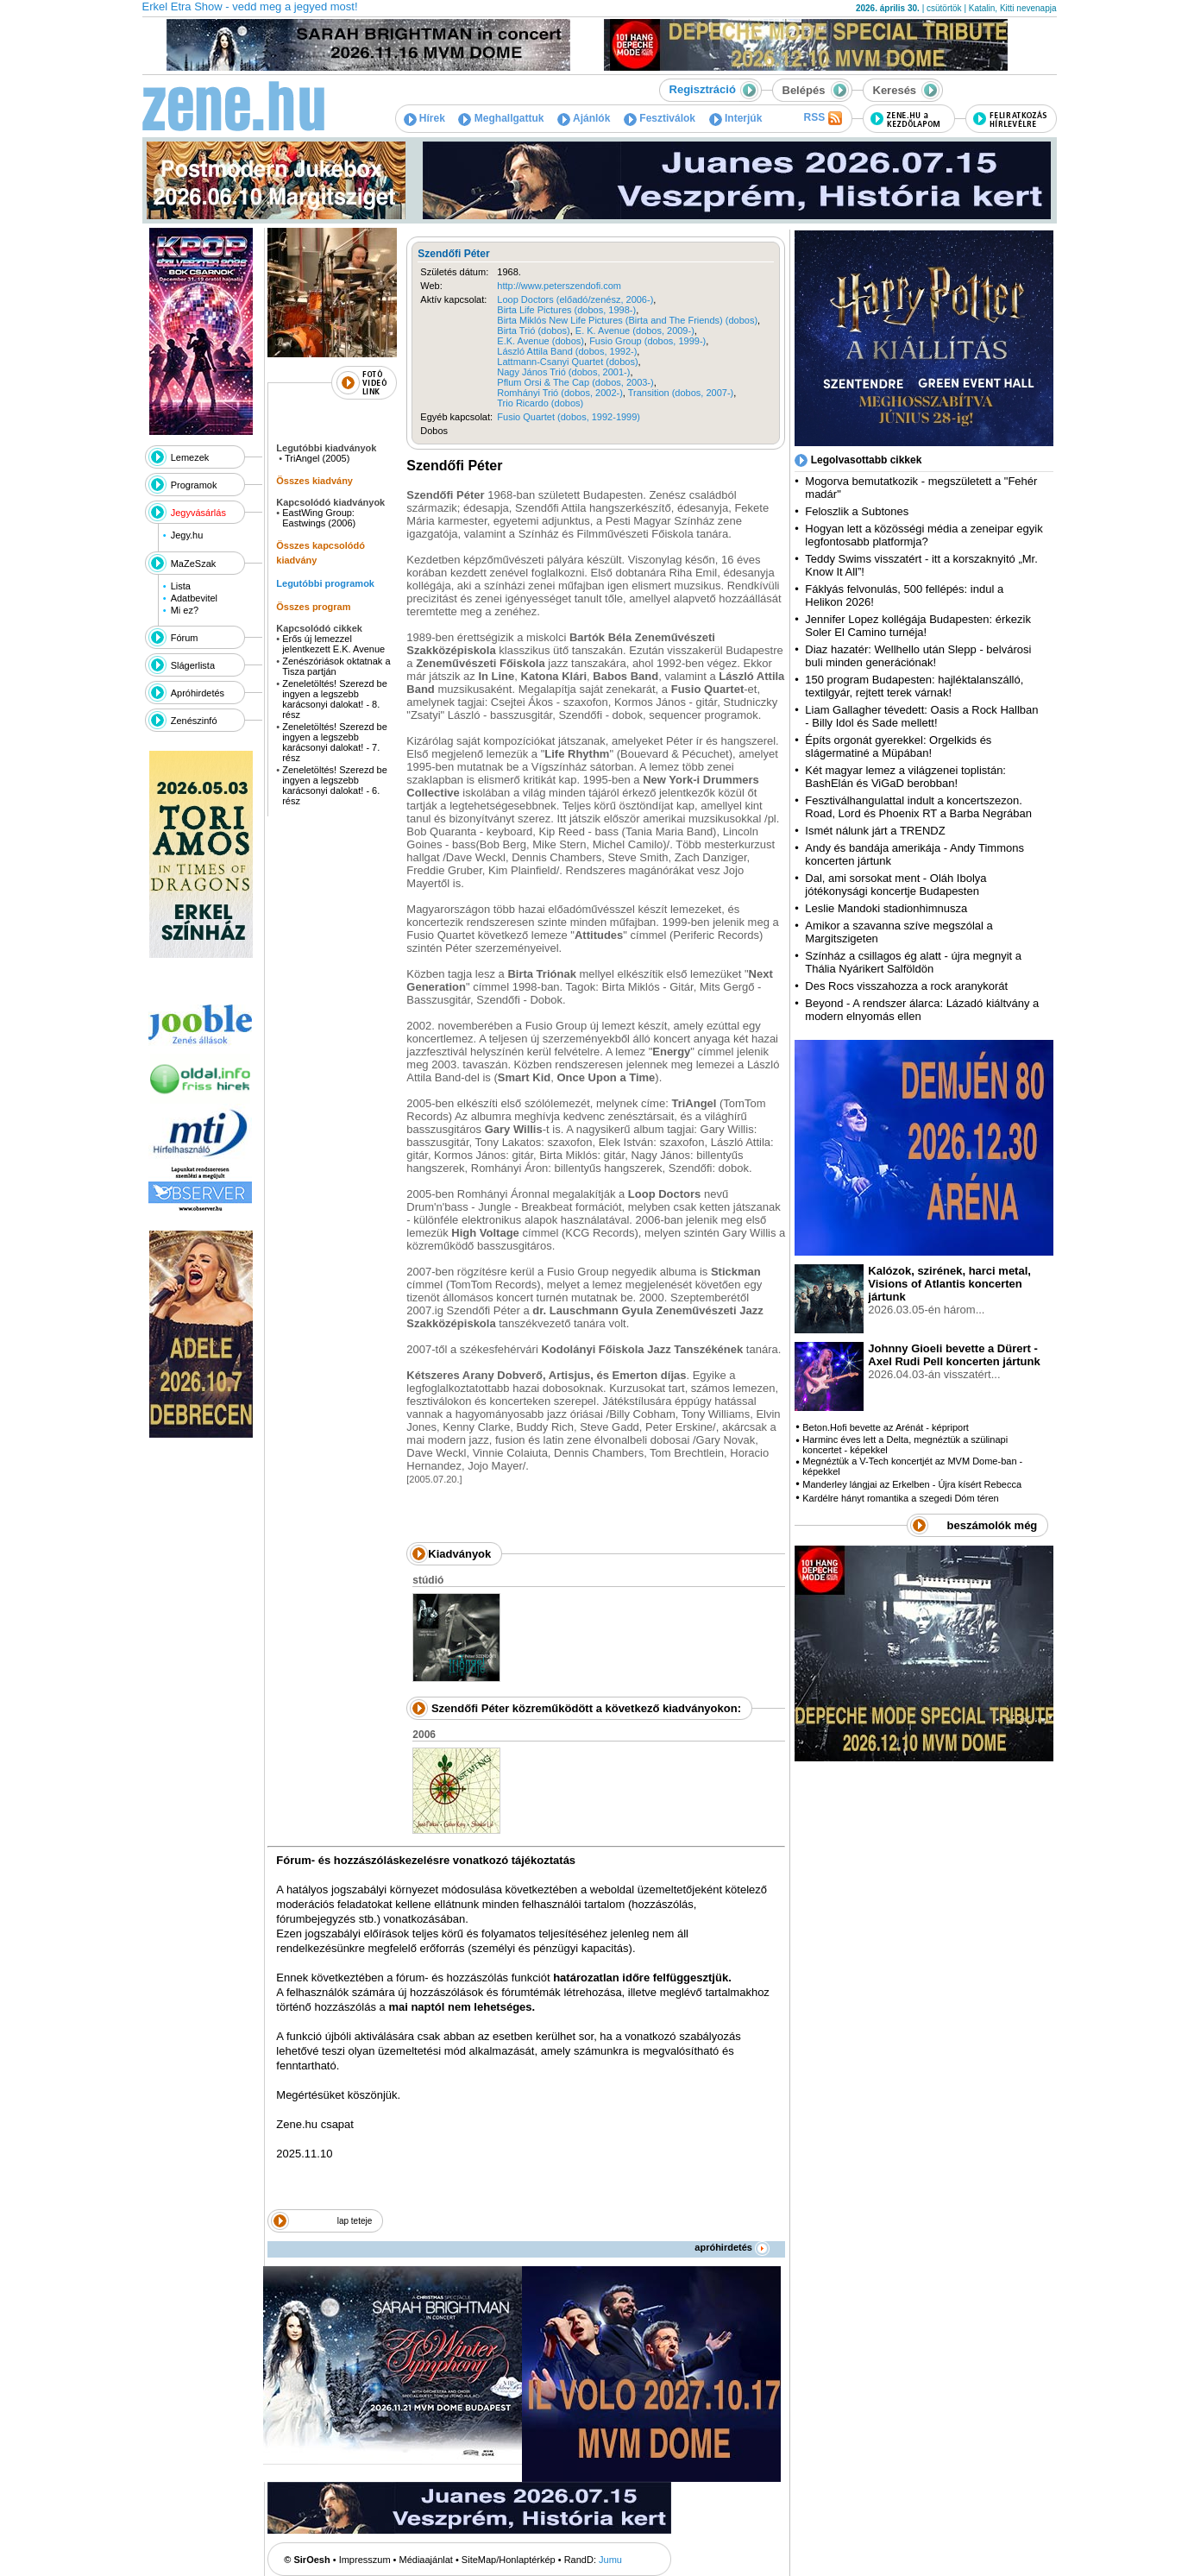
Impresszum (365, 2559)
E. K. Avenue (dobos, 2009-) (634, 330)
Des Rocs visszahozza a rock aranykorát (906, 985)
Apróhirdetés (197, 693)
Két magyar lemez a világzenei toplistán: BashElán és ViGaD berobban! (905, 777)
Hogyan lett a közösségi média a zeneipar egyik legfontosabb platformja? (923, 535)
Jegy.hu (187, 535)
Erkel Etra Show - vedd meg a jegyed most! (250, 6)
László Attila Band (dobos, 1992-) (567, 351)
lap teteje (355, 2221)
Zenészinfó (194, 720)
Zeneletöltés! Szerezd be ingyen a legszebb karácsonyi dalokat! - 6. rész (334, 785)
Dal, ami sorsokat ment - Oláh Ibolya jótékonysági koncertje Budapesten (895, 885)
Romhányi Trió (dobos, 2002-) (560, 392)
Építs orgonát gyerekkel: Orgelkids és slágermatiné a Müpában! (898, 746)
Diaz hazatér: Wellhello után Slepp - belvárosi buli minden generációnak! (918, 656)
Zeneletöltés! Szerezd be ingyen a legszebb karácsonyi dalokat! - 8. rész (334, 699)
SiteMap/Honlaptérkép (509, 2559)
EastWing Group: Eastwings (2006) (318, 517)
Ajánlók (583, 118)
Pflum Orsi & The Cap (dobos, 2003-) (575, 382)
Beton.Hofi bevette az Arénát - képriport (885, 1427)
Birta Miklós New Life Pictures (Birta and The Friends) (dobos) (627, 320)
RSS (822, 118)
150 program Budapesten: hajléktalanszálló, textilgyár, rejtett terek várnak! (914, 686)
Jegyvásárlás (198, 512)
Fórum (184, 638)
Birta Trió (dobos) (533, 330)
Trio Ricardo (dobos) (540, 403)
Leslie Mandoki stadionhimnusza (886, 908)
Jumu (610, 2559)
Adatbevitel (194, 598)
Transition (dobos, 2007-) (681, 392)
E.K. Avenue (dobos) (540, 341)
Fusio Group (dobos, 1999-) (647, 341)
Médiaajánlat (426, 2559)
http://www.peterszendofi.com (559, 285)
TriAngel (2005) (317, 458)
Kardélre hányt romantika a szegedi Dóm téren (900, 1498)
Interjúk (736, 118)
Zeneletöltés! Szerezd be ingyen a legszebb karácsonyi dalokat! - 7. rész (334, 742)
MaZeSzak (194, 563)
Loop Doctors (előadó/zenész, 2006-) (575, 299)
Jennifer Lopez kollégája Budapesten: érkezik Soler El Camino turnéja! (918, 626)
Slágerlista (193, 665)
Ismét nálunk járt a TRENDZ (875, 830)
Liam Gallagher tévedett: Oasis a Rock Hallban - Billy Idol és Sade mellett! (921, 716)
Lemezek (190, 457)
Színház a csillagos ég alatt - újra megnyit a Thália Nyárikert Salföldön (913, 962)
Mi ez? (184, 610)
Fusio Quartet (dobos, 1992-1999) (568, 417)
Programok (194, 485)
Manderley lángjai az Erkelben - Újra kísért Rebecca (911, 1484)
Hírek (424, 118)
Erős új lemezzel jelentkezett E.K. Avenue (333, 643)
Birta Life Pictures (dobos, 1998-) (566, 310)
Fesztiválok (659, 118)
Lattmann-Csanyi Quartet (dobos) (567, 361)
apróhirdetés (732, 2247)
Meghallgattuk (501, 118)
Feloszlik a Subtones (856, 511)
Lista (181, 586)
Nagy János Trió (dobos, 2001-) (563, 372)
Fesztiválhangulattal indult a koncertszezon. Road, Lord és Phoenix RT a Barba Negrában (918, 807)
